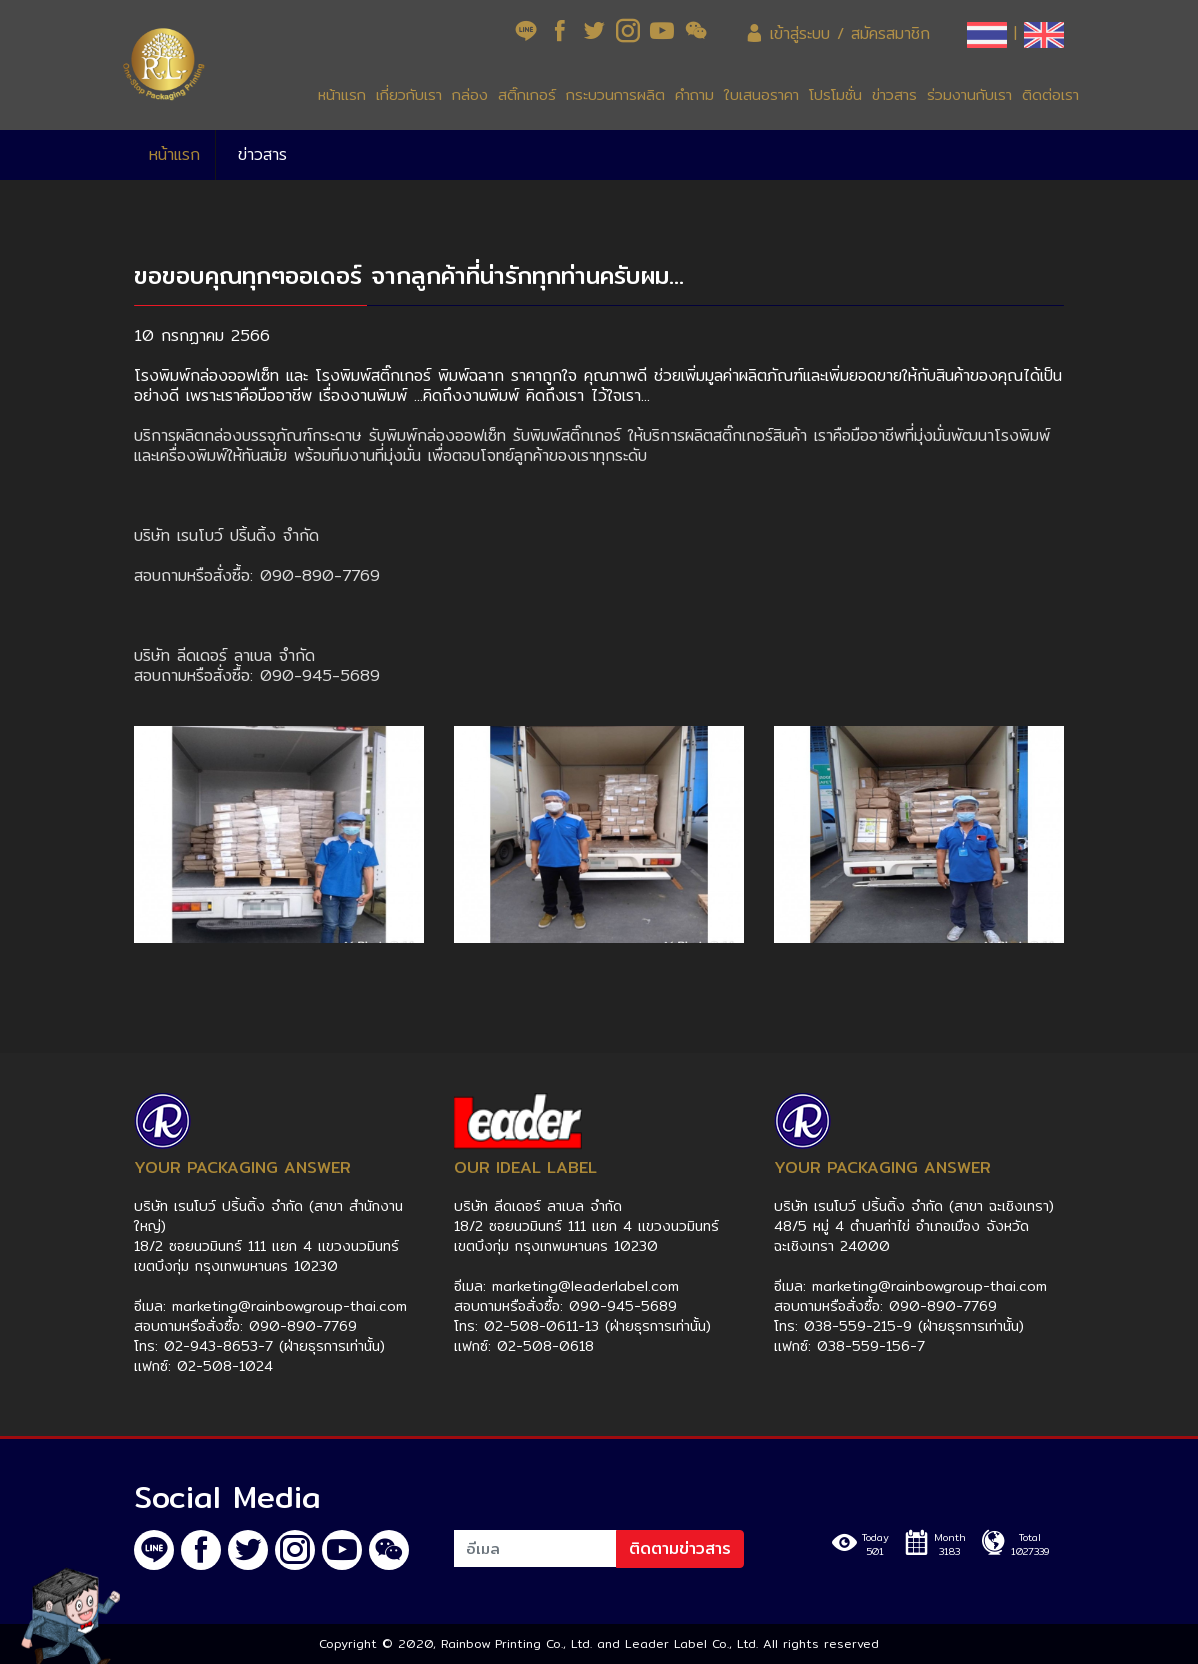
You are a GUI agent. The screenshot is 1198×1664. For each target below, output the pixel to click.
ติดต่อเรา (1050, 94)
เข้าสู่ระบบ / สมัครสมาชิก (837, 33)
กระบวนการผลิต (615, 94)
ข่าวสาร (894, 94)
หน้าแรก (342, 94)
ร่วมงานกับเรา (969, 94)
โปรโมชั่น (835, 94)
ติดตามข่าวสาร (680, 1548)
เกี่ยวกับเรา (409, 94)
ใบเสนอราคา (761, 94)
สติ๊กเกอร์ (527, 94)
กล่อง (470, 94)
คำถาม (694, 94)
